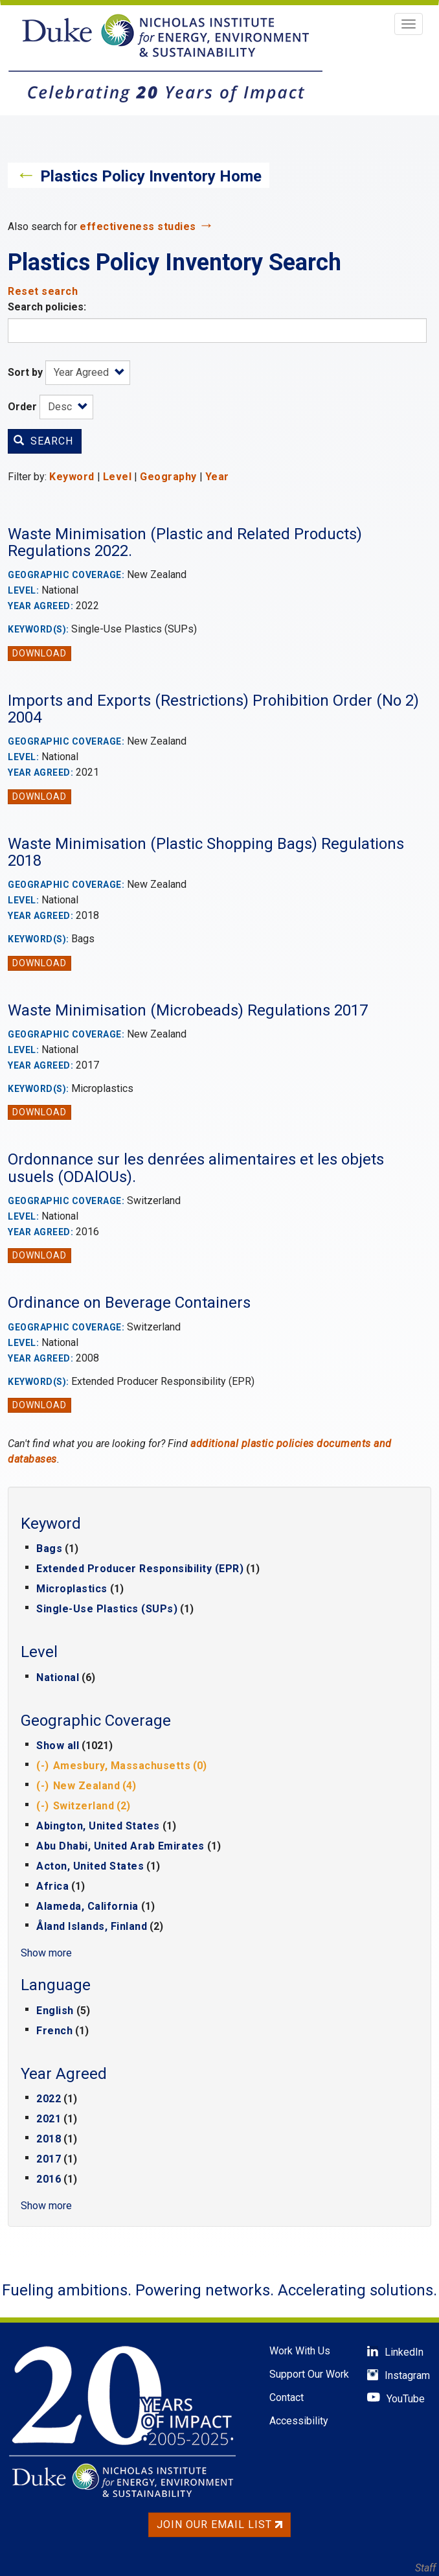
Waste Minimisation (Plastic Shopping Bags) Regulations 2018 (206, 852)
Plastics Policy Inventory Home (151, 176)
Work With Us (299, 2351)
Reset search (43, 291)
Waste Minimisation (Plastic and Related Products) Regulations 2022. (185, 542)
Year (217, 476)
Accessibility (298, 2421)
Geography (168, 476)
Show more (46, 1953)
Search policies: (47, 307)
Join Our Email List (219, 2524)
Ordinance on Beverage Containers (129, 1303)
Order (22, 406)
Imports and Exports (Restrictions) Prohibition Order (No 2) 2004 (213, 708)
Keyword (72, 476)
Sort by (25, 372)
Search (43, 441)
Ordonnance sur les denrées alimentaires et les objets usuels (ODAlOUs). (196, 1167)
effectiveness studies (138, 226)
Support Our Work (309, 2374)
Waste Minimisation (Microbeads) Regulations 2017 (188, 1010)
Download (39, 653)
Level (117, 476)
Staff (425, 2568)
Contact (286, 2397)
